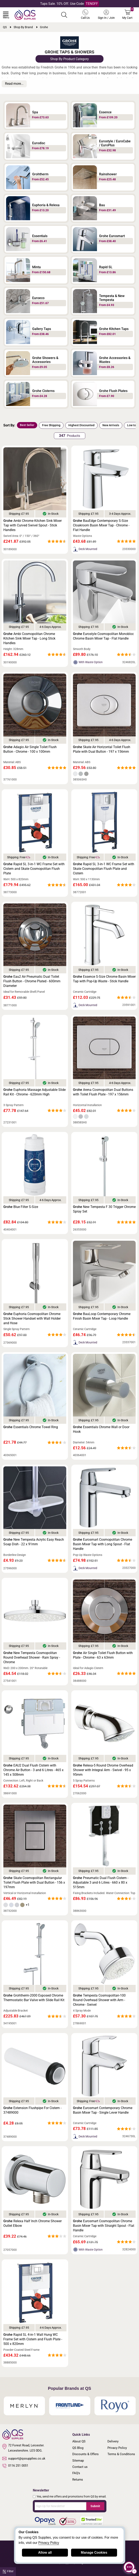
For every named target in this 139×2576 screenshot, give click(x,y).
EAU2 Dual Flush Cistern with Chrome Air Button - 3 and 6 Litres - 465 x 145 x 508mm (33, 1770)
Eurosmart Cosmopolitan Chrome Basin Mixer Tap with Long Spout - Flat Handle (102, 1544)
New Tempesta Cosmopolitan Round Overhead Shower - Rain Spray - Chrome (31, 1657)
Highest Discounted (81, 425)
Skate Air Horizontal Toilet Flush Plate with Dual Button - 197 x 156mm (101, 749)
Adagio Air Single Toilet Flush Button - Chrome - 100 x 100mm (30, 749)
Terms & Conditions (121, 2454)
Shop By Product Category (69, 59)
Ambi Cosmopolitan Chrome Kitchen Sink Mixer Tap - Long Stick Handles (29, 638)
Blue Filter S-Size (20, 1207)
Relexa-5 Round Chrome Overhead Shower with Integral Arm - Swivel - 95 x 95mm (103, 1770)
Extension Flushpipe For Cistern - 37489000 (32, 2110)
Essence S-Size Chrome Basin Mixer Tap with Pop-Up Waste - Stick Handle (104, 979)
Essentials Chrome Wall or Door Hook (101, 1429)
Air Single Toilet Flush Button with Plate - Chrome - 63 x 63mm (103, 1655)
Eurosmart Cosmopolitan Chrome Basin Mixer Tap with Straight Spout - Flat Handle (103, 2225)
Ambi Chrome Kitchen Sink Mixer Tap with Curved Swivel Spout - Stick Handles (32, 525)
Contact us (80, 2467)
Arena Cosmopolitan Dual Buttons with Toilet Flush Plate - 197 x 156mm (103, 1092)
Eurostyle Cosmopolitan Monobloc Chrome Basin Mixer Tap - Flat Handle (103, 636)
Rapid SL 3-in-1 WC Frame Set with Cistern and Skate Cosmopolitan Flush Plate (34, 868)
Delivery (113, 2441)
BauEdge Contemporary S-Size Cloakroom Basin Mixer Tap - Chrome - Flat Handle (101, 525)
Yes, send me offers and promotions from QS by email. (71, 2496)
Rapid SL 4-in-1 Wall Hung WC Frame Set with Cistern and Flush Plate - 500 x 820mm (32, 2339)
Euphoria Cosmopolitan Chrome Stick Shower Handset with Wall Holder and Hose (32, 1318)
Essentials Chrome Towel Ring (30, 1427)
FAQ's (76, 2473)
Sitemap (78, 2460)
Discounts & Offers (85, 2454)
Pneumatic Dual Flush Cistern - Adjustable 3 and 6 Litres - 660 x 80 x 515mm (100, 1882)
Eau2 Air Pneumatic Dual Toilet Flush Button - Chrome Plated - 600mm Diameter (31, 981)
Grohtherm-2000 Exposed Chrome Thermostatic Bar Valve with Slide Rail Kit (33, 1997)
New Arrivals (110, 425)
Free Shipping (51, 425)
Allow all (45, 2552)
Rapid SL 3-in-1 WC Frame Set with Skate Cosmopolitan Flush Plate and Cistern (103, 868)
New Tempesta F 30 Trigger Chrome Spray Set (104, 1209)
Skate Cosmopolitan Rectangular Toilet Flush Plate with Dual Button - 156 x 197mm (34, 1882)
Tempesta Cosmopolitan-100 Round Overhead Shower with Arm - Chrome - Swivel (99, 2000)
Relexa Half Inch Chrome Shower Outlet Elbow (32, 2223)
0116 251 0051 (15, 2466)
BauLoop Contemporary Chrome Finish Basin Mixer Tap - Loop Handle (101, 1316)
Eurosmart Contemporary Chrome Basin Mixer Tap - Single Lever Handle (102, 2110)
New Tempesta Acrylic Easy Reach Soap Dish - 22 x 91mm (33, 1542)
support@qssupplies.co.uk (23, 2458)
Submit (95, 2506)
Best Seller (27, 425)
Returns (77, 2479)
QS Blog (77, 2448)
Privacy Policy (117, 2448)
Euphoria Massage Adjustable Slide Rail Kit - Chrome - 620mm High (34, 1092)
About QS (78, 2441)
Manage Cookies (94, 2552)
